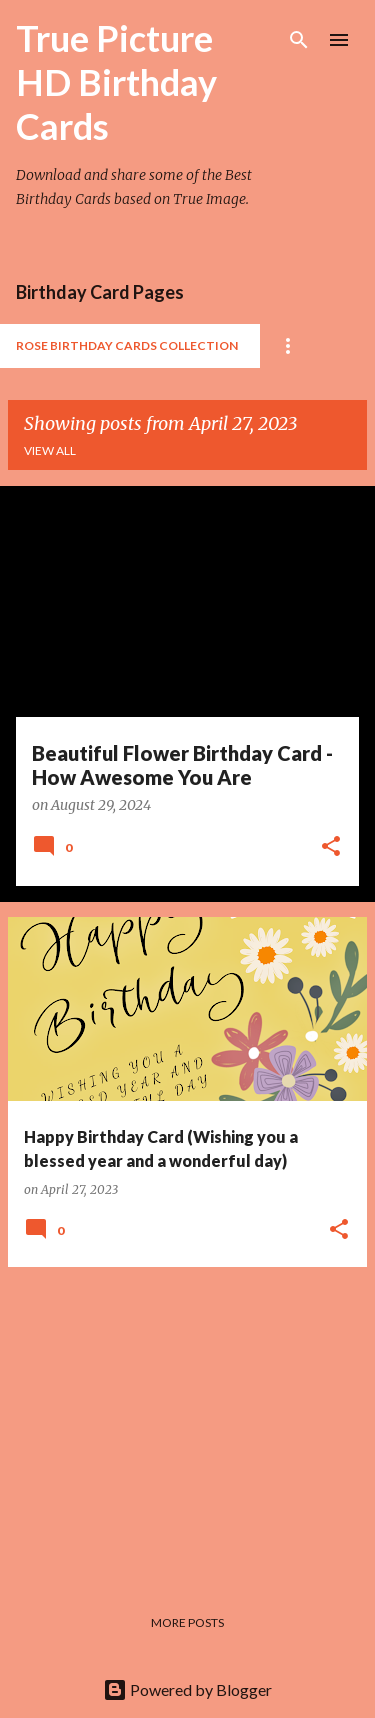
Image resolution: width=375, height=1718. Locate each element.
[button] (331, 848)
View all (50, 450)
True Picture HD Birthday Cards (116, 82)
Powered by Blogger (187, 1689)
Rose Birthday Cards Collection (127, 345)
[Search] (299, 40)
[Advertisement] (187, 1423)
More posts (187, 1622)
